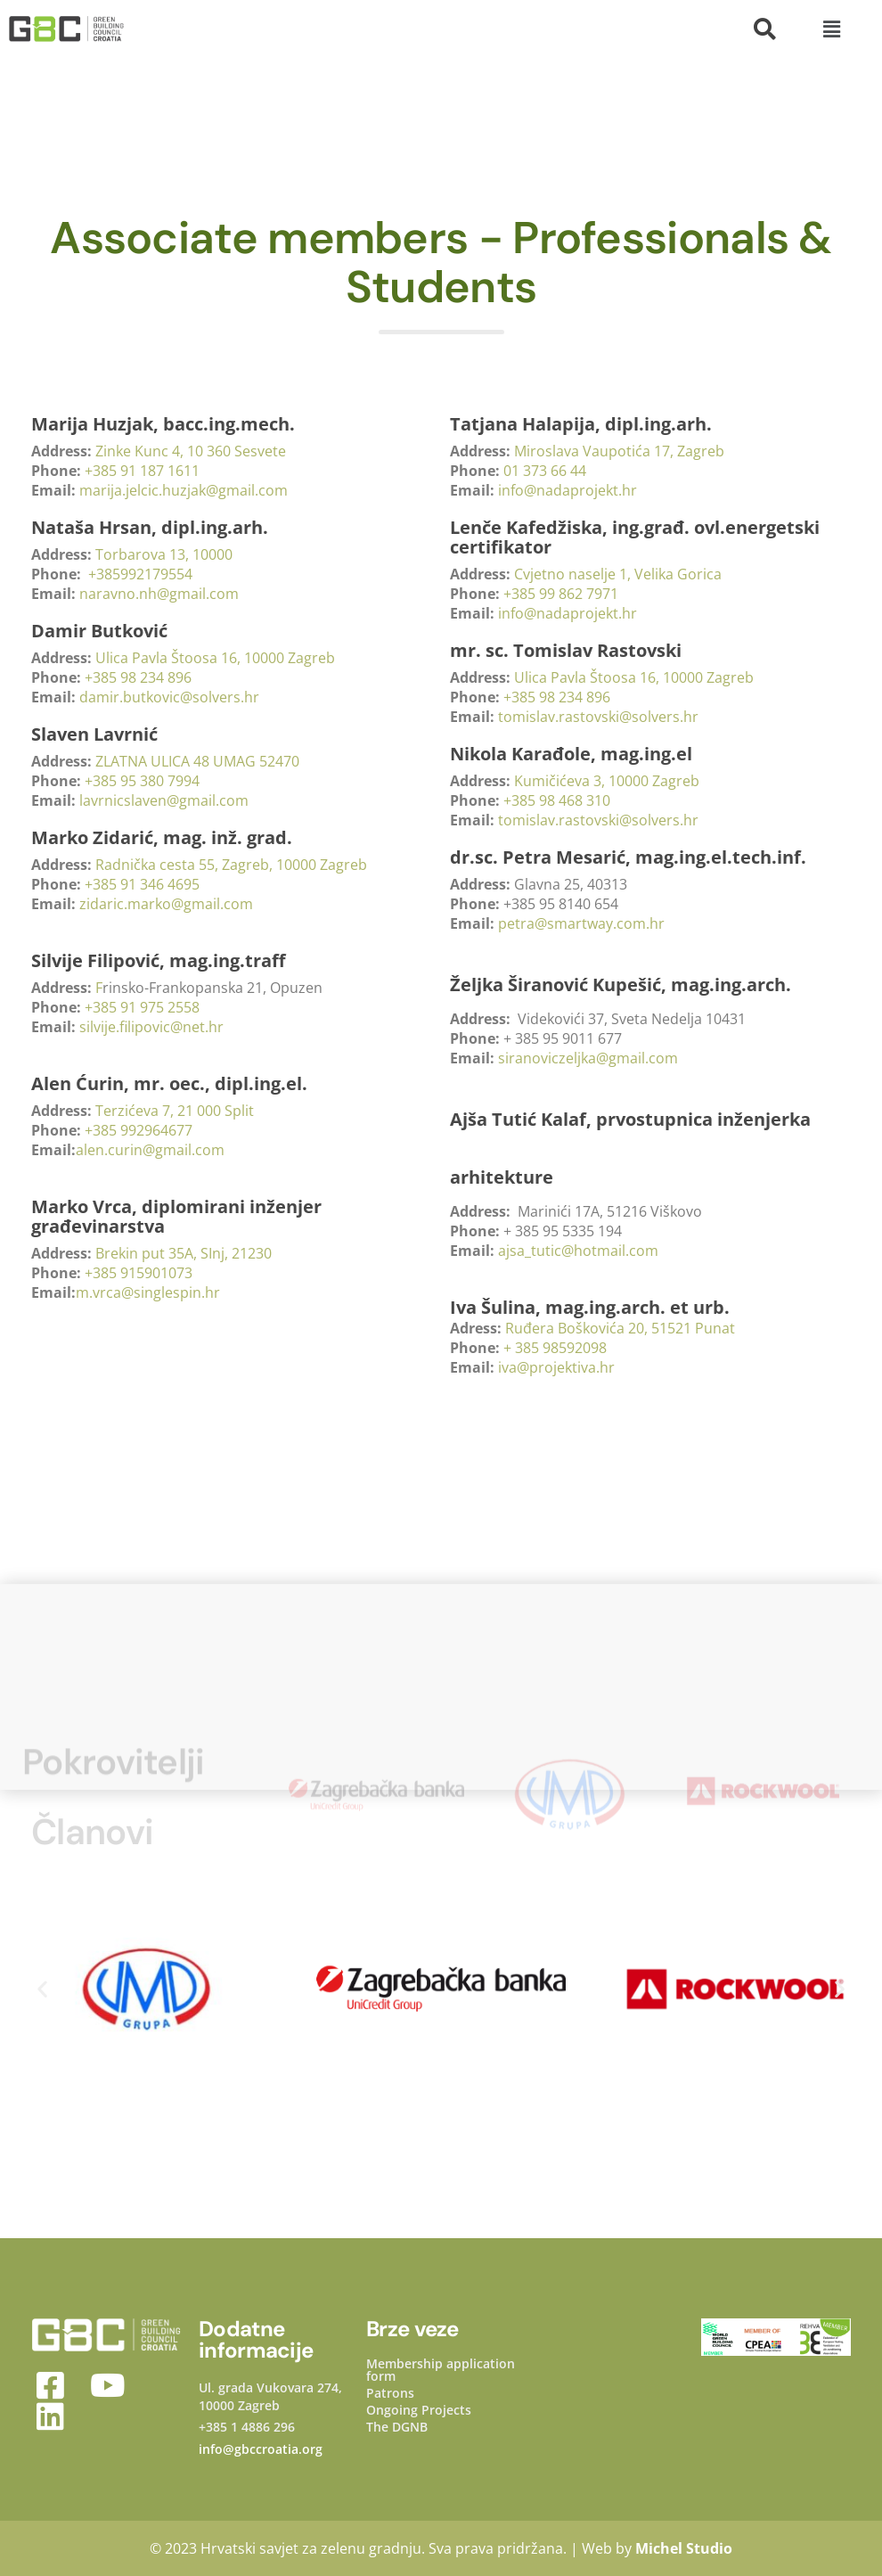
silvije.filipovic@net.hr (151, 1027)
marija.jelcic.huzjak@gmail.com (183, 490)
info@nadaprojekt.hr (567, 490)
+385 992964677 (138, 1130)
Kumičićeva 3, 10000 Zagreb (606, 781)
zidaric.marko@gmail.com (166, 904)
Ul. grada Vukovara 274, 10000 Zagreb (270, 2396)
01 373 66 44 (544, 470)
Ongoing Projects (418, 2410)
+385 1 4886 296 (247, 2426)
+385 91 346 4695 (142, 884)
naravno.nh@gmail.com (160, 593)
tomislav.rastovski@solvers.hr (598, 716)
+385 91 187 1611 (142, 470)
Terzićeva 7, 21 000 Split (174, 1110)
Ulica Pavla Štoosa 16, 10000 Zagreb (215, 658)
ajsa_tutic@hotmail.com (578, 1250)
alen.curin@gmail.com (150, 1150)
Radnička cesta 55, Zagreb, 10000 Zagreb (231, 864)
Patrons (390, 2393)
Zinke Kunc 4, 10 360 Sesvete (190, 451)
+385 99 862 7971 (560, 593)
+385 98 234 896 (138, 677)
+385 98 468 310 (556, 800)
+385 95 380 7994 (142, 781)
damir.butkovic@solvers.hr (169, 697)
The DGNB (397, 2427)
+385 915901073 (138, 1273)
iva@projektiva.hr (556, 1367)
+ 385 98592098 (555, 1348)
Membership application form (440, 2370)
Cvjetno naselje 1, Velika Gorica (618, 574)
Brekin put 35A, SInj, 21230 (183, 1253)
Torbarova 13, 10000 (164, 554)
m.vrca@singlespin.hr (148, 1292)
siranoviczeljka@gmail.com (588, 1058)
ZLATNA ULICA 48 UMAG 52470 (197, 761)
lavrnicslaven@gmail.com (164, 800)
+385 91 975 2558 (142, 1007)
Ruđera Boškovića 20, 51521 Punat (620, 1328)
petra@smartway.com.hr (583, 923)
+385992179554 (140, 574)
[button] (831, 28)
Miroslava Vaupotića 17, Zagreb (619, 451)
